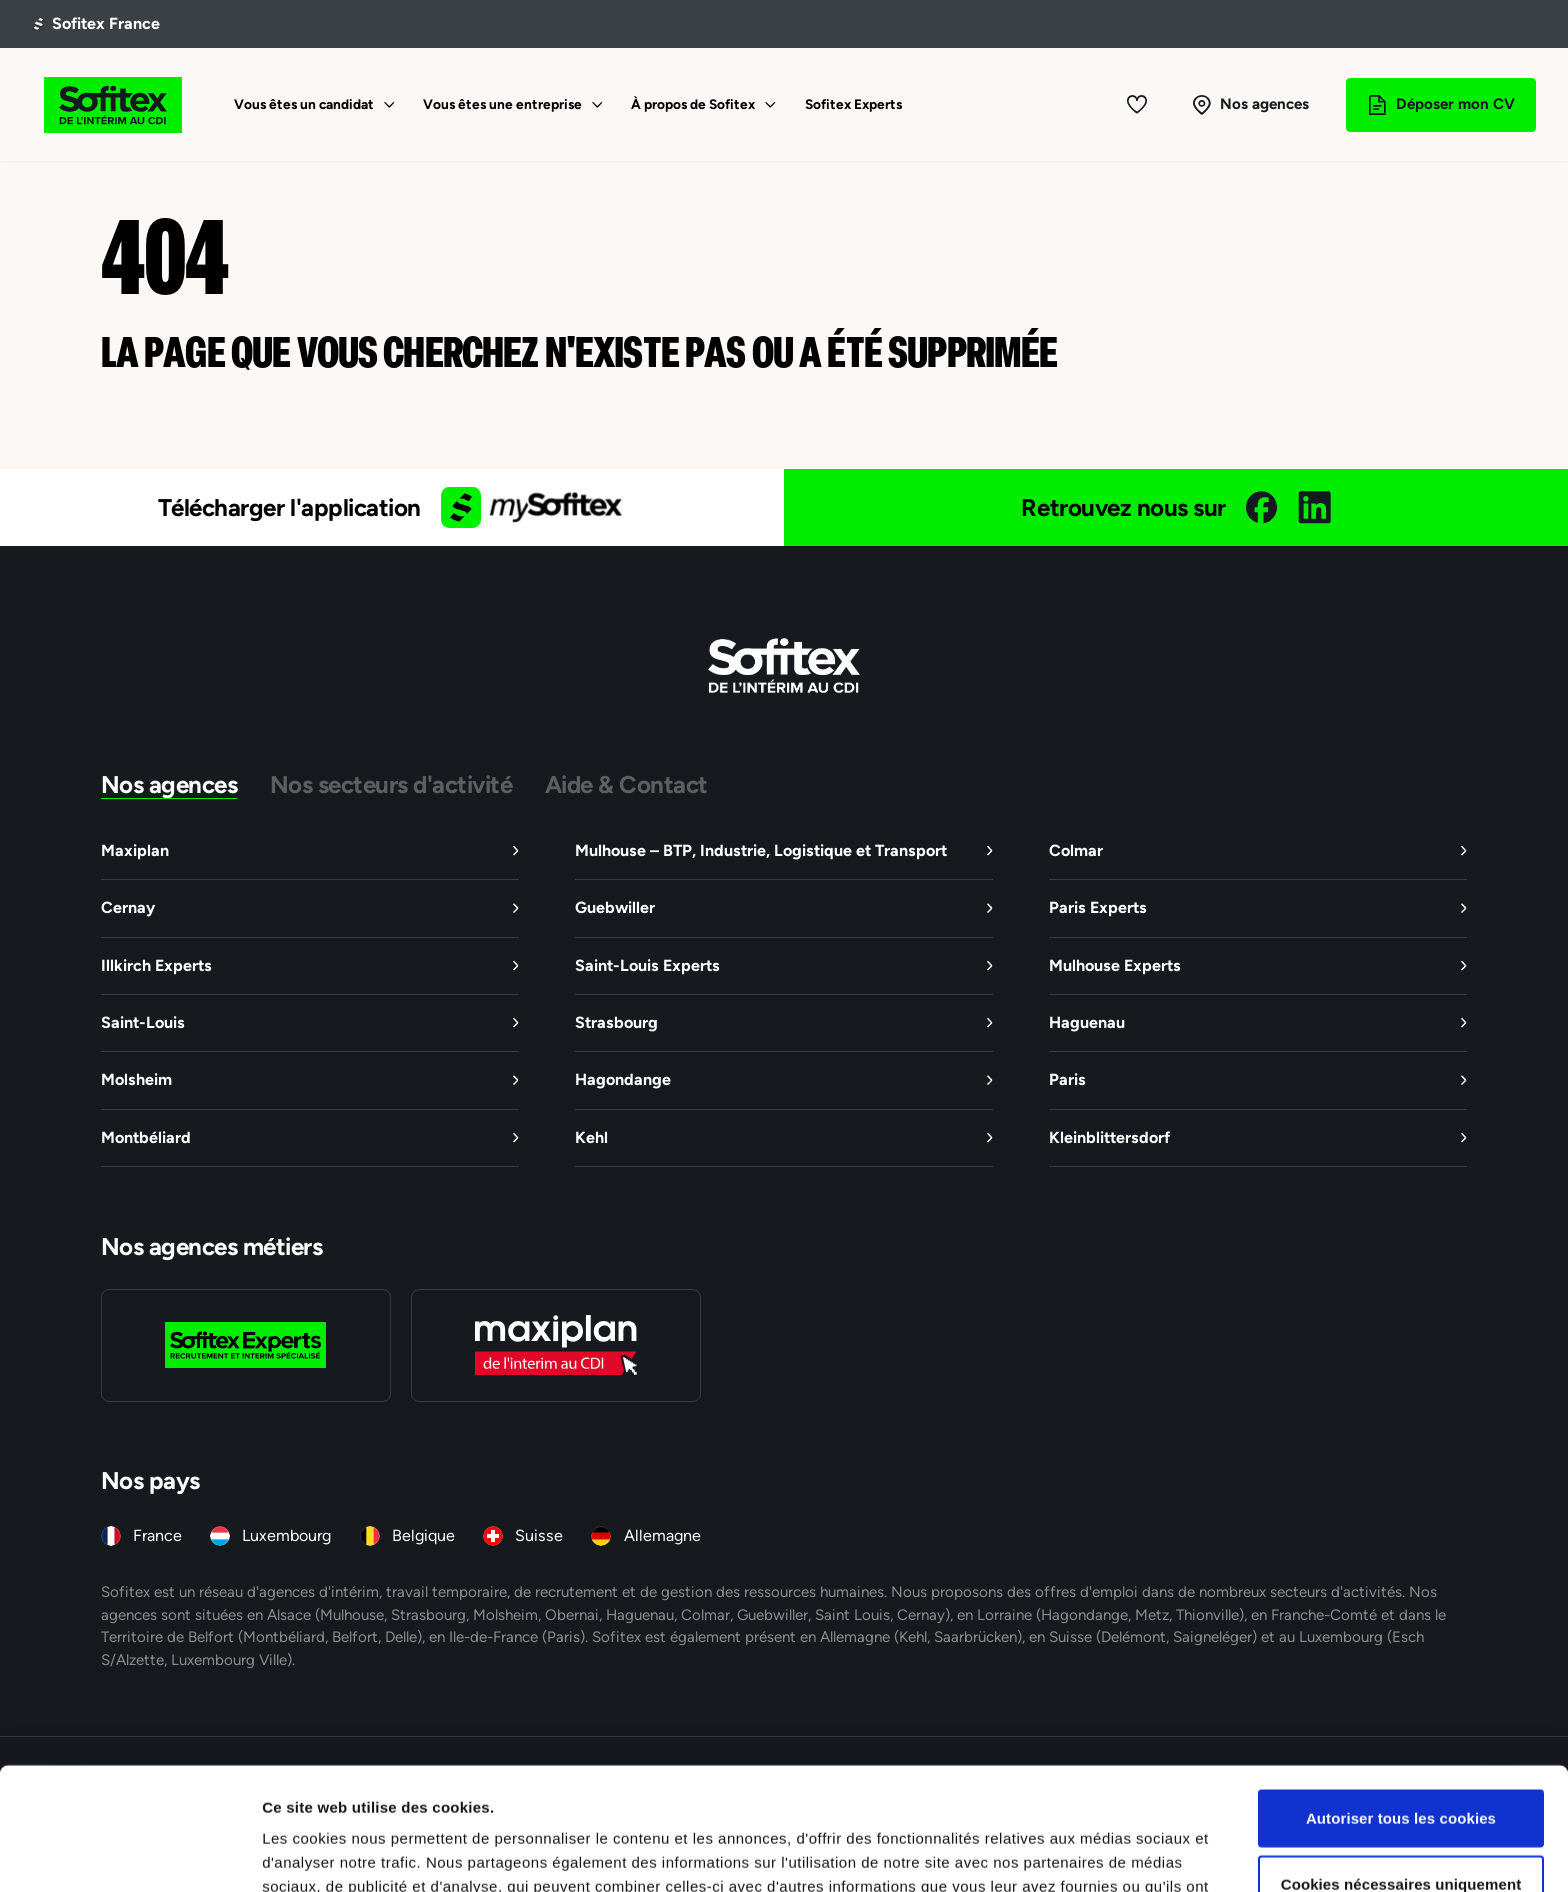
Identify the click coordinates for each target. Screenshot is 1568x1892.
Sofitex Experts (853, 104)
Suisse (539, 1535)
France (157, 1535)
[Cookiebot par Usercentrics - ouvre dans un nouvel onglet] (129, 1853)
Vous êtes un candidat (304, 104)
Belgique (423, 1535)
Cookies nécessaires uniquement (1401, 1761)
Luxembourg (286, 1535)
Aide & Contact (626, 784)
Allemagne (662, 1535)
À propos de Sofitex (693, 104)
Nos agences (169, 784)
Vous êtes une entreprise (502, 104)
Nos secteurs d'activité (391, 784)
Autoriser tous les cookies (1401, 1695)
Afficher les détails (1101, 1852)
